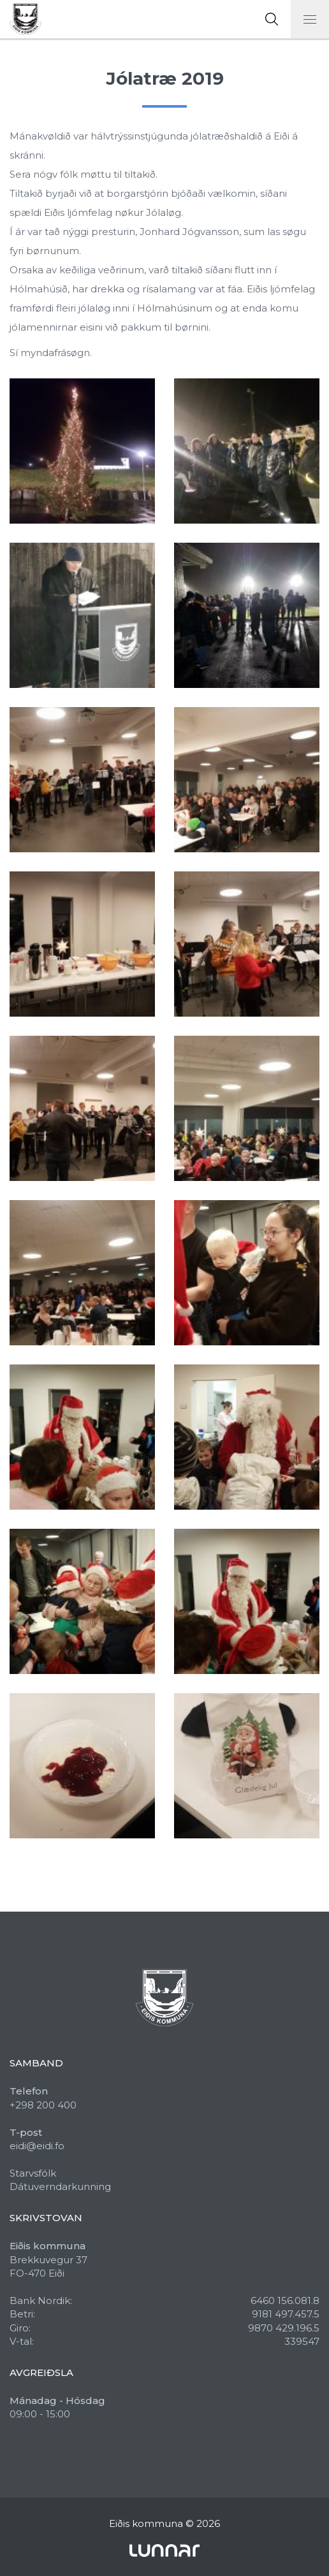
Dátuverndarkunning (60, 2186)
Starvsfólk (33, 2173)
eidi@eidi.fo (37, 2146)
